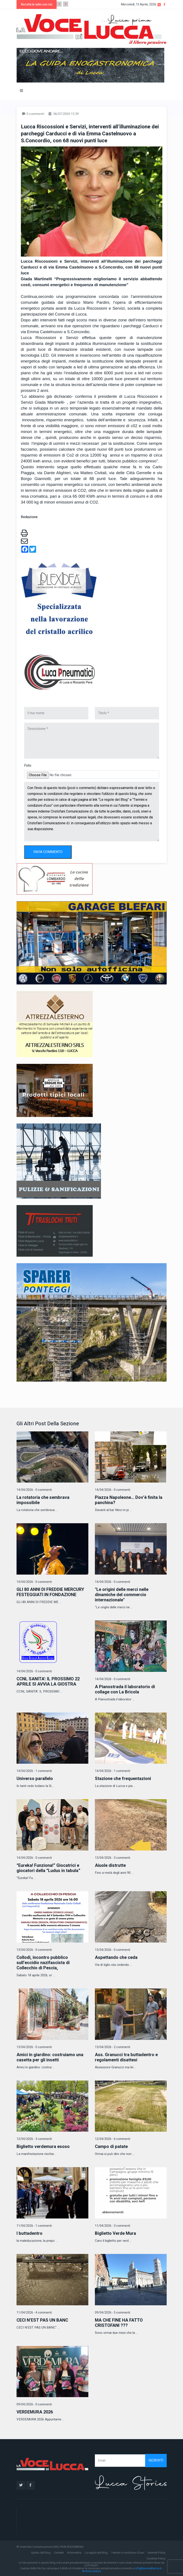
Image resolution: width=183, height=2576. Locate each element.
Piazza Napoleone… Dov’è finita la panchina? (128, 1500)
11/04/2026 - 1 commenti (34, 2225)
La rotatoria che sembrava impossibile (43, 1500)
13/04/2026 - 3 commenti (112, 1858)
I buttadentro (29, 2233)
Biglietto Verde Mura (115, 2233)
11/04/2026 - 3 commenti (112, 2225)
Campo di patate (111, 2146)
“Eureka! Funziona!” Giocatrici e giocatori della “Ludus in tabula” (48, 1868)
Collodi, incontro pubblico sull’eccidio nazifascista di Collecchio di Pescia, (43, 1962)
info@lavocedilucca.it (148, 2568)
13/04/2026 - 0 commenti (34, 1950)
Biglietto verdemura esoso (43, 2146)
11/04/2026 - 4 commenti (34, 2312)
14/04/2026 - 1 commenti (34, 1771)
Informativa (74, 2553)
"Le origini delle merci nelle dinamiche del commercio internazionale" (121, 1594)
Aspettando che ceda (116, 1957)
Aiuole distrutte (110, 1865)
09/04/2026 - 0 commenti (34, 2404)
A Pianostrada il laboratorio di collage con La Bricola (125, 1689)
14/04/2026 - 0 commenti (34, 1490)
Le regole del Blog (96, 2553)
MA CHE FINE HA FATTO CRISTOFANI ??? (119, 2323)
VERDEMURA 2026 (35, 2412)
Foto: (28, 765)
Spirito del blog (40, 2553)
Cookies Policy (156, 2558)
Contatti (59, 2553)
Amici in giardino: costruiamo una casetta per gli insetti (50, 2057)
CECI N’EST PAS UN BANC (42, 2320)
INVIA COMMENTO (47, 852)
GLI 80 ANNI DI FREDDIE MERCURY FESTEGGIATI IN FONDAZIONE (50, 1592)
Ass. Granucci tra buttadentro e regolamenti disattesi (126, 2057)
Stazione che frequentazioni (123, 1778)
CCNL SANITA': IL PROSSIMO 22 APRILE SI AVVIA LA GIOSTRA (48, 1681)
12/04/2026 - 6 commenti (112, 2139)
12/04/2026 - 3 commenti (34, 2139)
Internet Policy (156, 2553)
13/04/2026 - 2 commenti (112, 2047)
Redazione (29, 517)
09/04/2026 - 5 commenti (112, 2312)
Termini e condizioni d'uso (127, 2553)
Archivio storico (91, 2571)
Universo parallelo (35, 1778)
